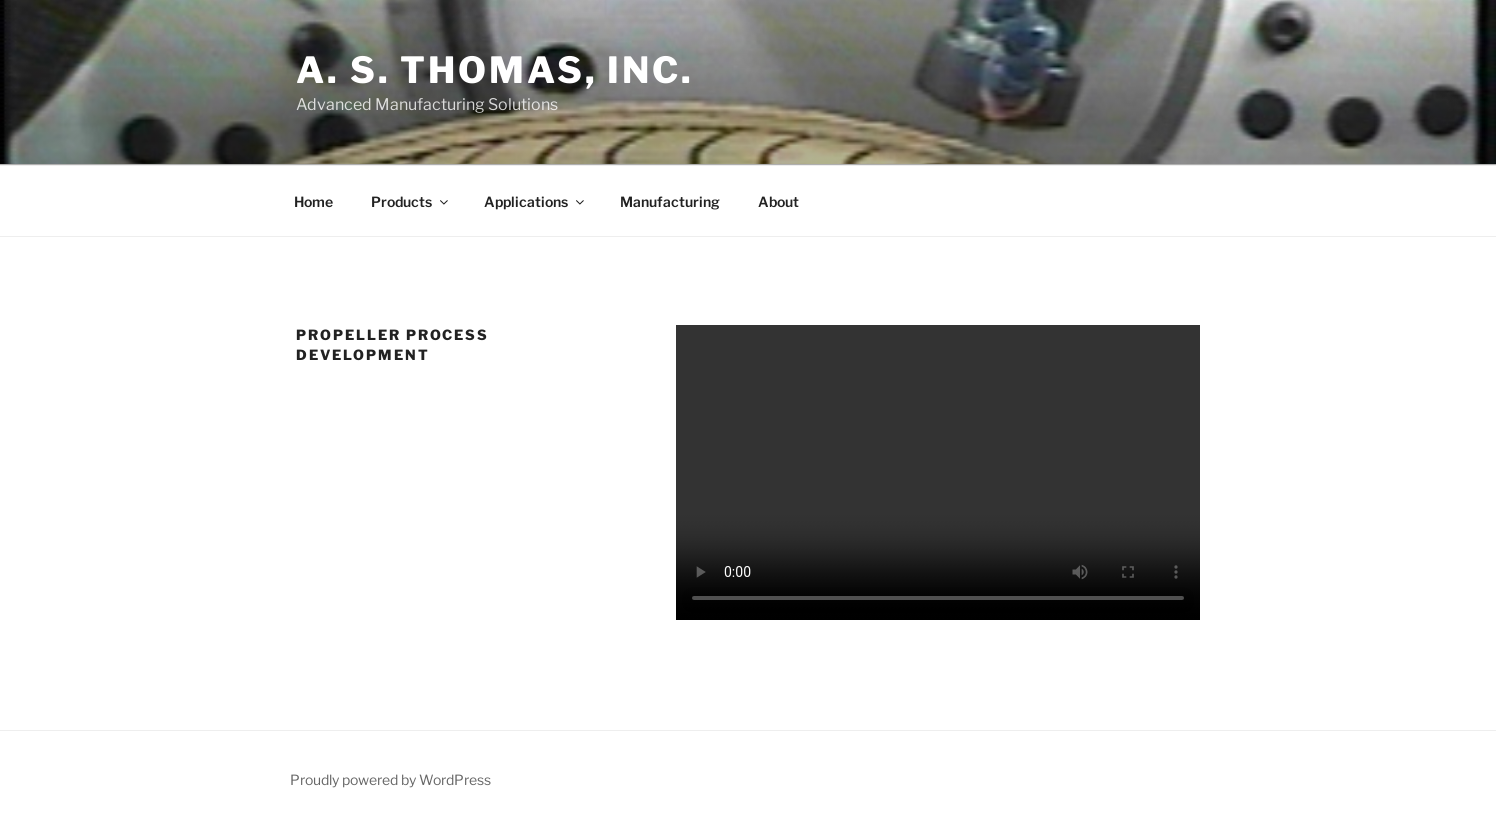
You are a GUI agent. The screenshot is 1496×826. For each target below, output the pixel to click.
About (778, 201)
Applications (535, 201)
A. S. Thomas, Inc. (495, 70)
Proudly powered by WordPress (390, 779)
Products (411, 201)
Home (313, 201)
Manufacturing (670, 201)
